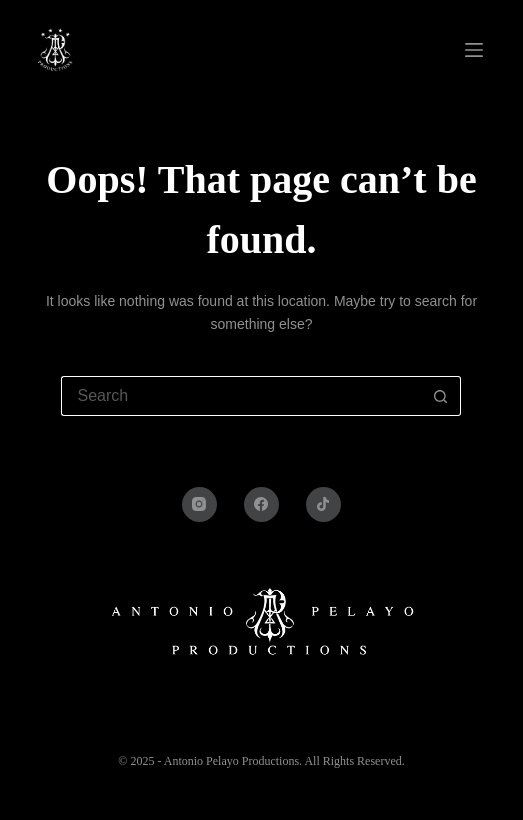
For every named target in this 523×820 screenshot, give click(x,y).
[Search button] (441, 396)
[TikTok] (323, 504)
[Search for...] (241, 396)
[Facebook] (261, 504)
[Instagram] (199, 504)
